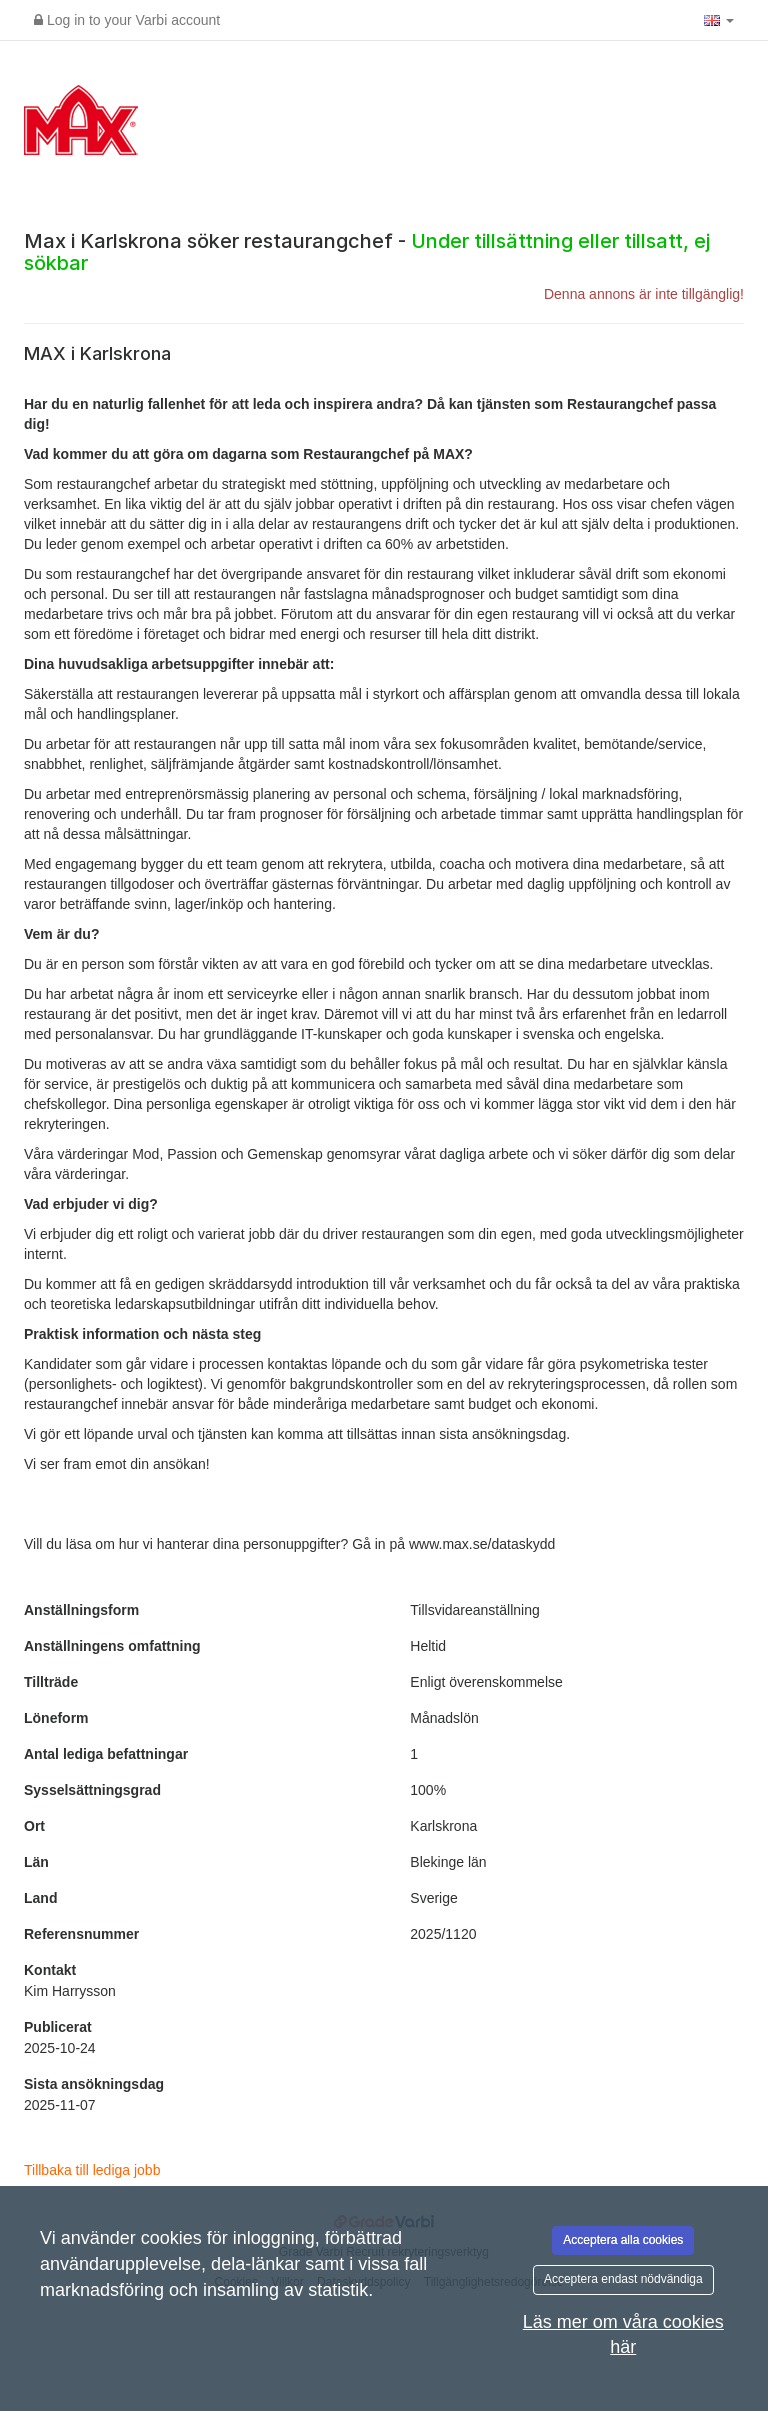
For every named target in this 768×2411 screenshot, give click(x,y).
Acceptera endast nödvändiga (623, 2279)
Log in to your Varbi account (127, 20)
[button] (719, 20)
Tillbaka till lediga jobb (92, 2170)
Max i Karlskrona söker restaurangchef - (367, 252)
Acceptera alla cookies (623, 2240)
